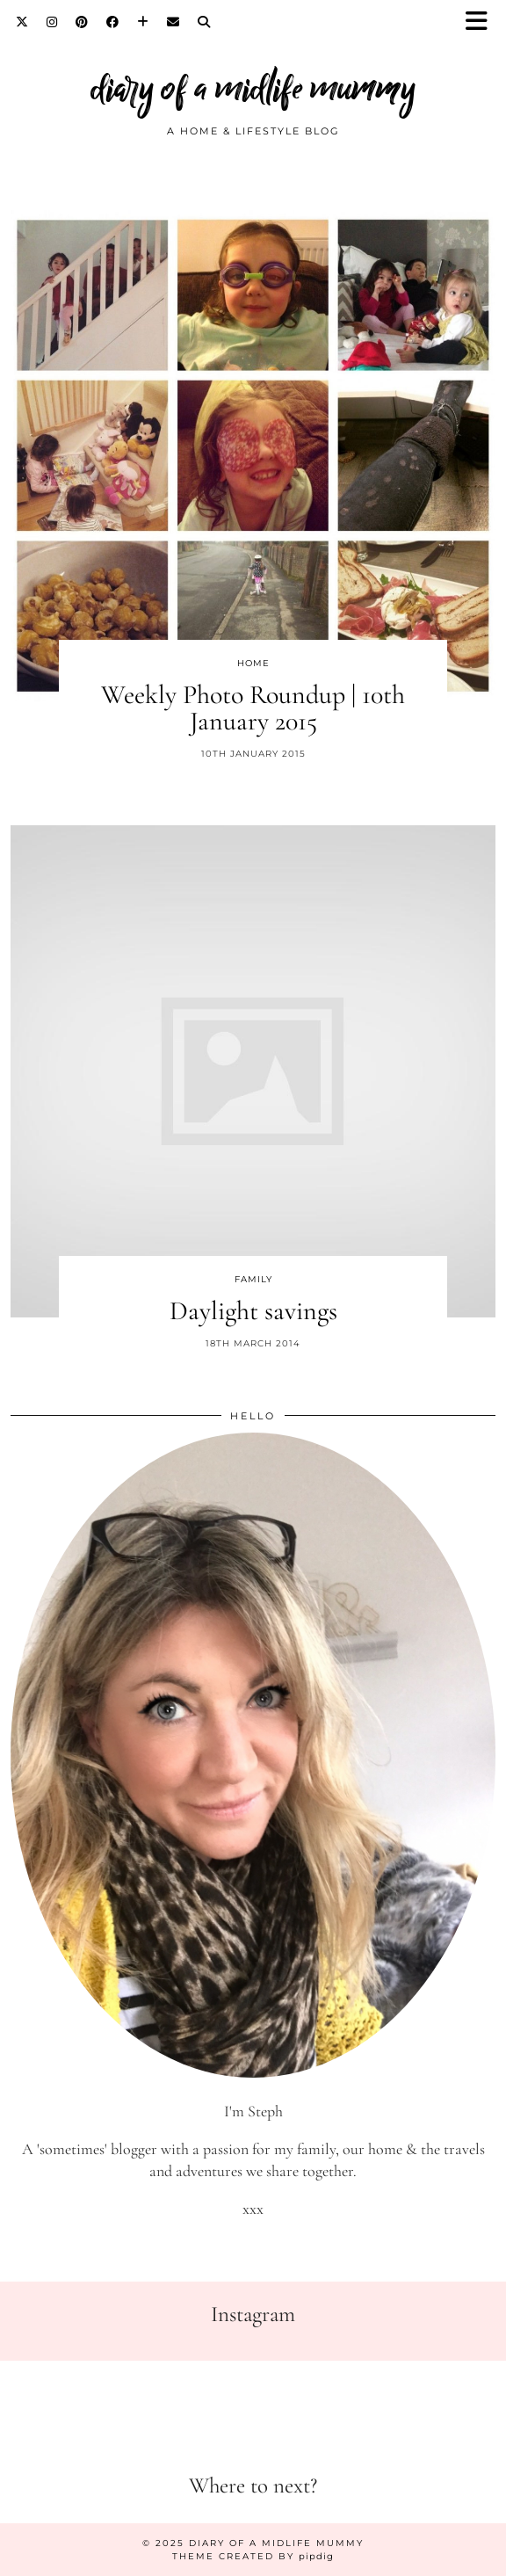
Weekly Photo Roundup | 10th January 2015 (253, 707)
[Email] (173, 22)
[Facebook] (112, 22)
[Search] (204, 22)
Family (253, 1279)
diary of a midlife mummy (253, 88)
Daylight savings (253, 1311)
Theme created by (253, 2556)
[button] (482, 22)
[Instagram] (52, 22)
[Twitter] (22, 22)
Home (253, 663)
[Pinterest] (82, 22)
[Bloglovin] (143, 22)
